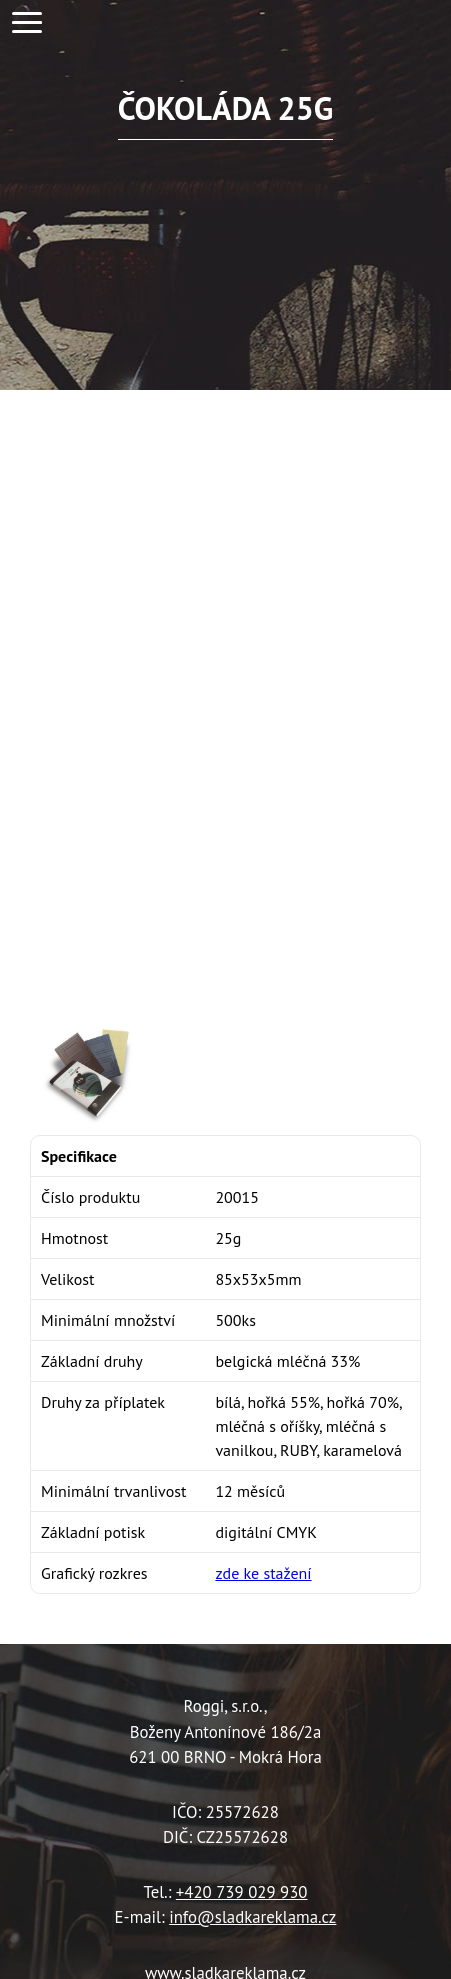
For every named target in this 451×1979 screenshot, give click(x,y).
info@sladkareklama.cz (252, 1917)
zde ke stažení (263, 1573)
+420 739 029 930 (242, 1892)
